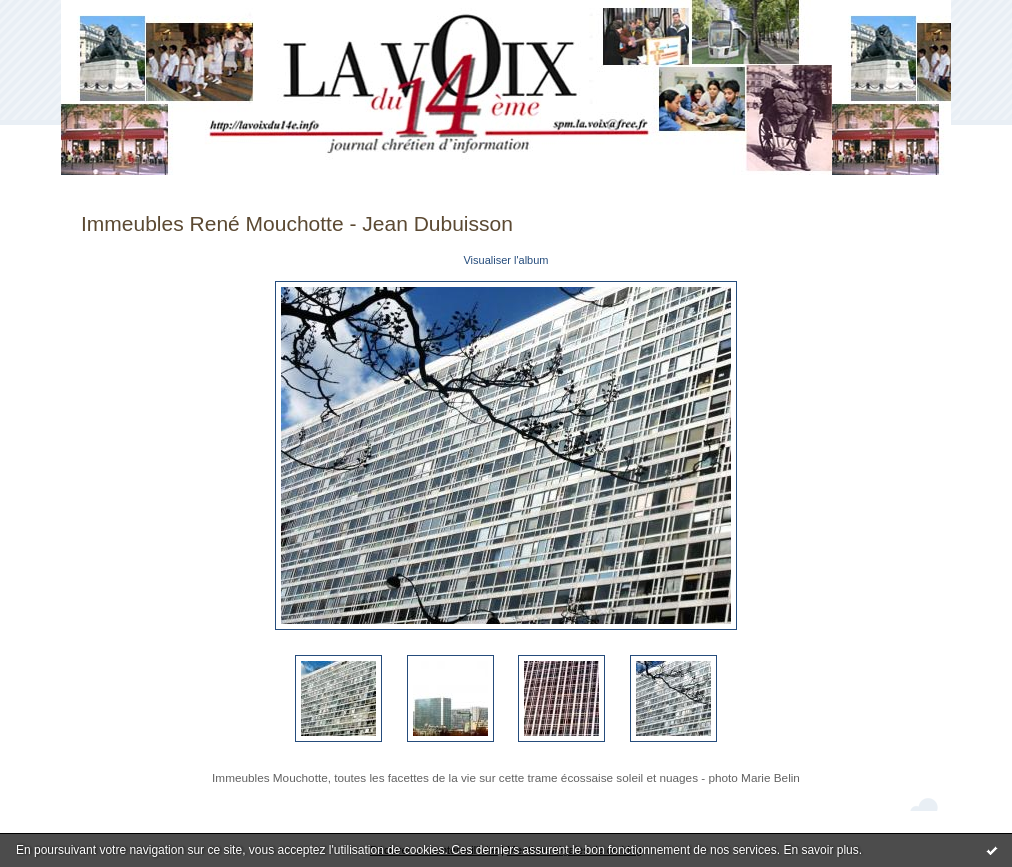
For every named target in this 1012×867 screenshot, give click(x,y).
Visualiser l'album (505, 260)
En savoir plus (820, 850)
